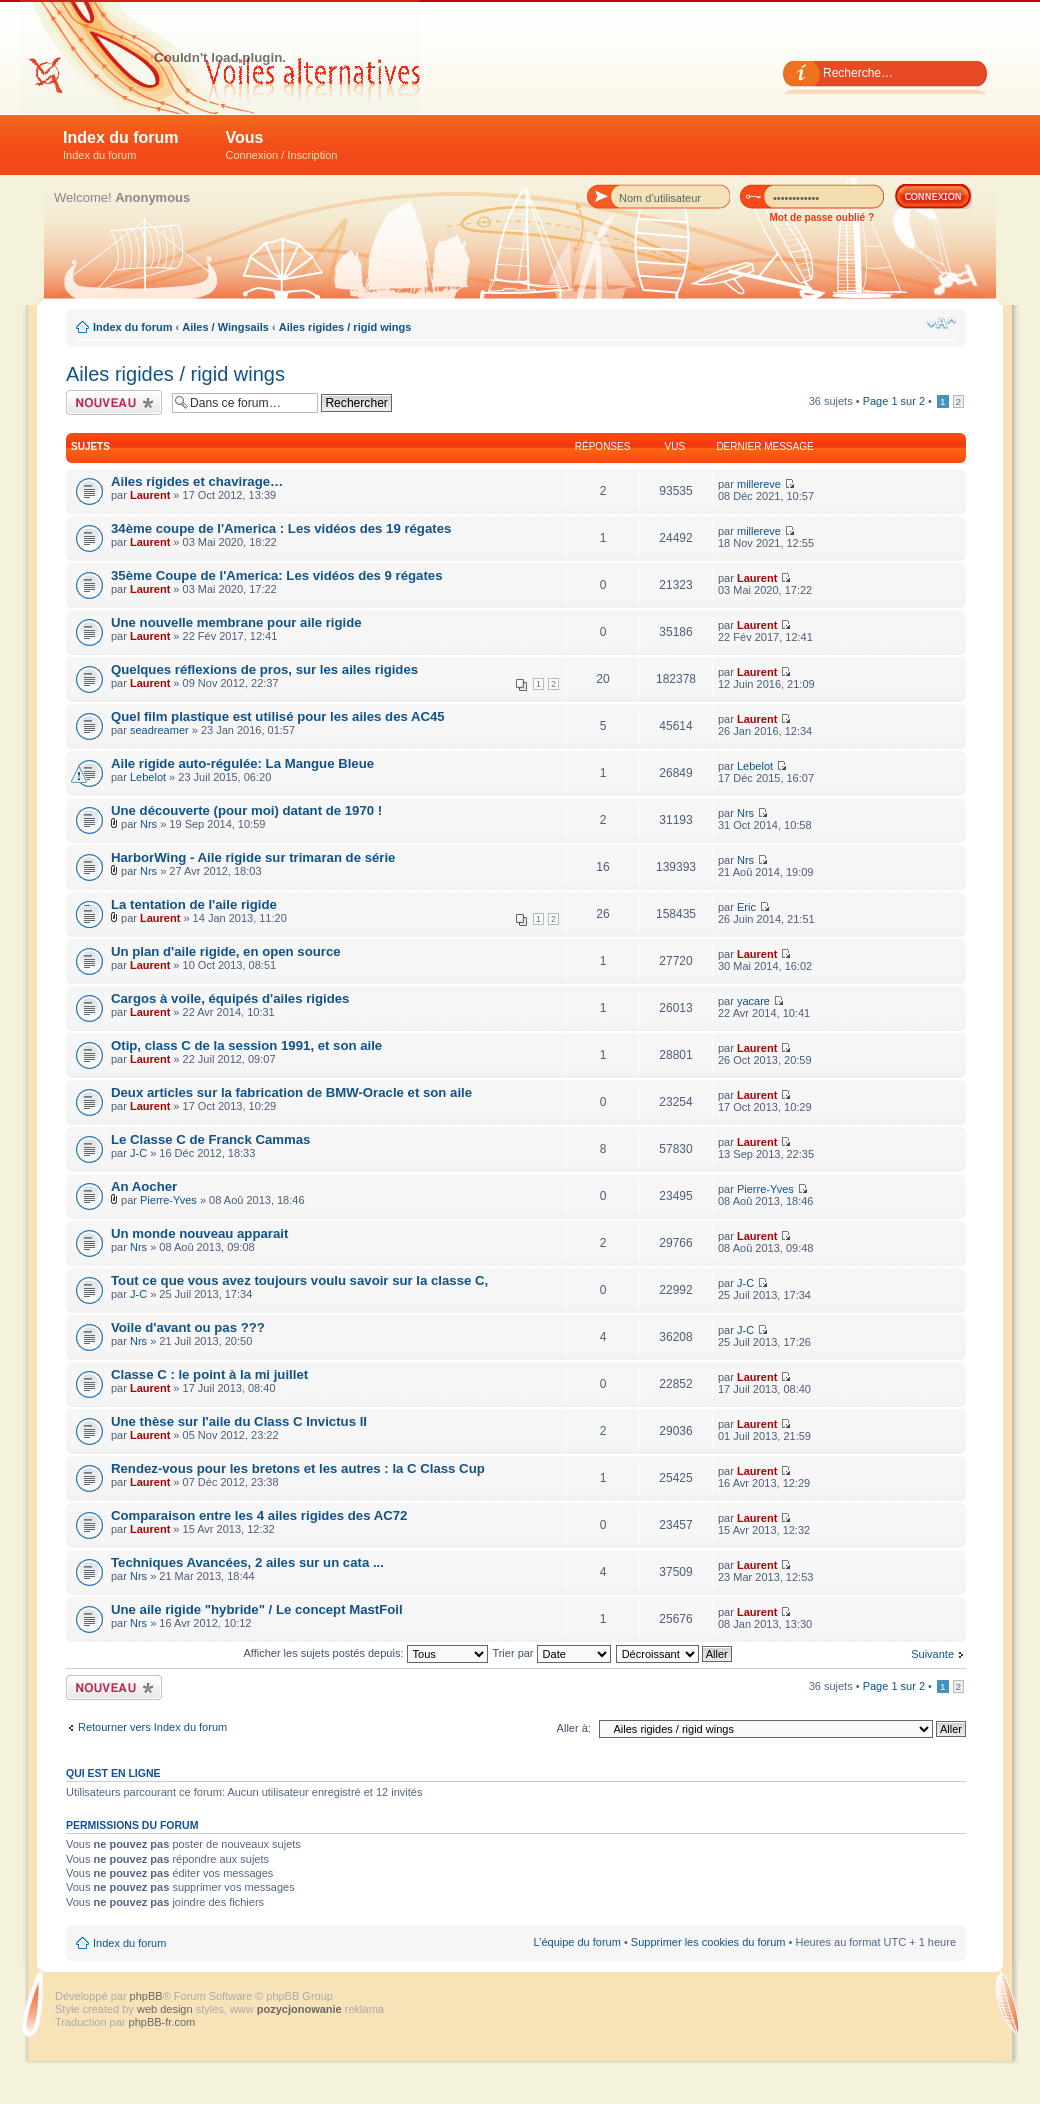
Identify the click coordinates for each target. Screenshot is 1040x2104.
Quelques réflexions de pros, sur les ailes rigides (264, 669)
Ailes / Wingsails (225, 327)
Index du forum (121, 145)
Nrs (148, 824)
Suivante (932, 1654)
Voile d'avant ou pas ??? (188, 1327)
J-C (138, 1153)
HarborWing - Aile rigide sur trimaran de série (253, 857)
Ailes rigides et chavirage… (197, 481)
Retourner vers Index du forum (152, 1727)
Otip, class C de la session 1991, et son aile (246, 1045)
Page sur (894, 401)
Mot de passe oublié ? (822, 217)
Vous (282, 145)
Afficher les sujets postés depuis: (365, 1653)
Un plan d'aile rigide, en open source (226, 951)
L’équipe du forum (576, 1942)
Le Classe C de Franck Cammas (210, 1139)
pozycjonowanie (299, 2009)
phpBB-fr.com (162, 2022)
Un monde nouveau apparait (199, 1233)
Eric (746, 907)
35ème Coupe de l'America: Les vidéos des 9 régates (277, 575)
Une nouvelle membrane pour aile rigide (236, 622)
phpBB (146, 1996)
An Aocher (144, 1186)
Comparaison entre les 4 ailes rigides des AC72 (259, 1515)
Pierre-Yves (168, 1200)
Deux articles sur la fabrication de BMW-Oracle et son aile (291, 1092)
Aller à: (574, 1728)
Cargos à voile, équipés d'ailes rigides (230, 998)
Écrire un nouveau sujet (114, 402)
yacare (753, 1001)
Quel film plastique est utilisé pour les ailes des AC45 (278, 716)
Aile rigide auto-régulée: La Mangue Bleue (242, 763)
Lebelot (148, 777)
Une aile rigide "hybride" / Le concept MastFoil (257, 1609)
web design (166, 2009)
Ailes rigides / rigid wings (345, 327)
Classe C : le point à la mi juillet (209, 1374)
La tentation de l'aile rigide (194, 904)
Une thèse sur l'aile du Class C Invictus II (239, 1421)
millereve (759, 484)
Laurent (150, 495)
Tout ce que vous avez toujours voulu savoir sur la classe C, (299, 1280)
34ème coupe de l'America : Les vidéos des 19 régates (281, 528)
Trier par (551, 1653)
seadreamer (159, 730)
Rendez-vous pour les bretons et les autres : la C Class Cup (298, 1468)
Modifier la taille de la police (941, 323)
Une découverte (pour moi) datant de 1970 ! (246, 810)
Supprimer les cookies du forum (708, 1942)
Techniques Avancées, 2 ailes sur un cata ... (247, 1562)
